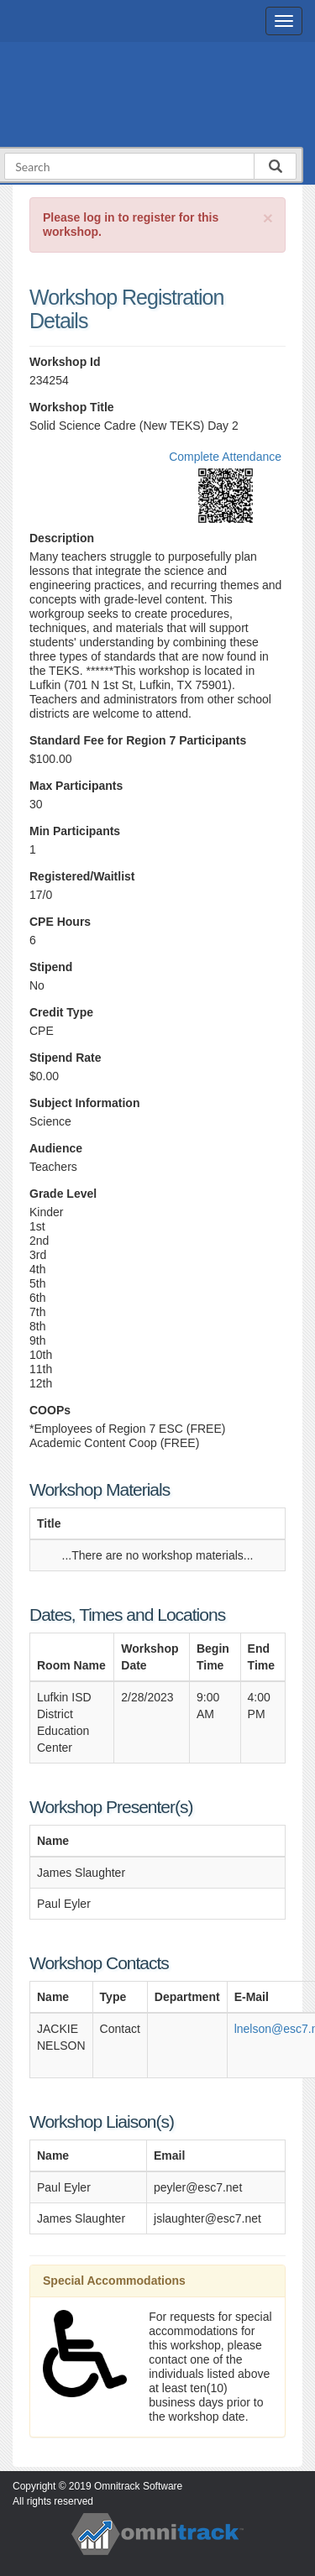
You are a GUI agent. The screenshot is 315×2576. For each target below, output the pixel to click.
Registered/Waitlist (82, 876)
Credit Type (61, 1012)
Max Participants (76, 785)
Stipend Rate (65, 1057)
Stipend (50, 967)
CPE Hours (60, 921)
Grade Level (63, 1193)
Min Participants (74, 831)
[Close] (268, 218)
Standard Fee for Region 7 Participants (137, 740)
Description (61, 538)
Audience (55, 1148)
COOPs (50, 1410)
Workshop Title (71, 407)
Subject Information (84, 1103)
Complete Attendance (225, 456)
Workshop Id (65, 361)
